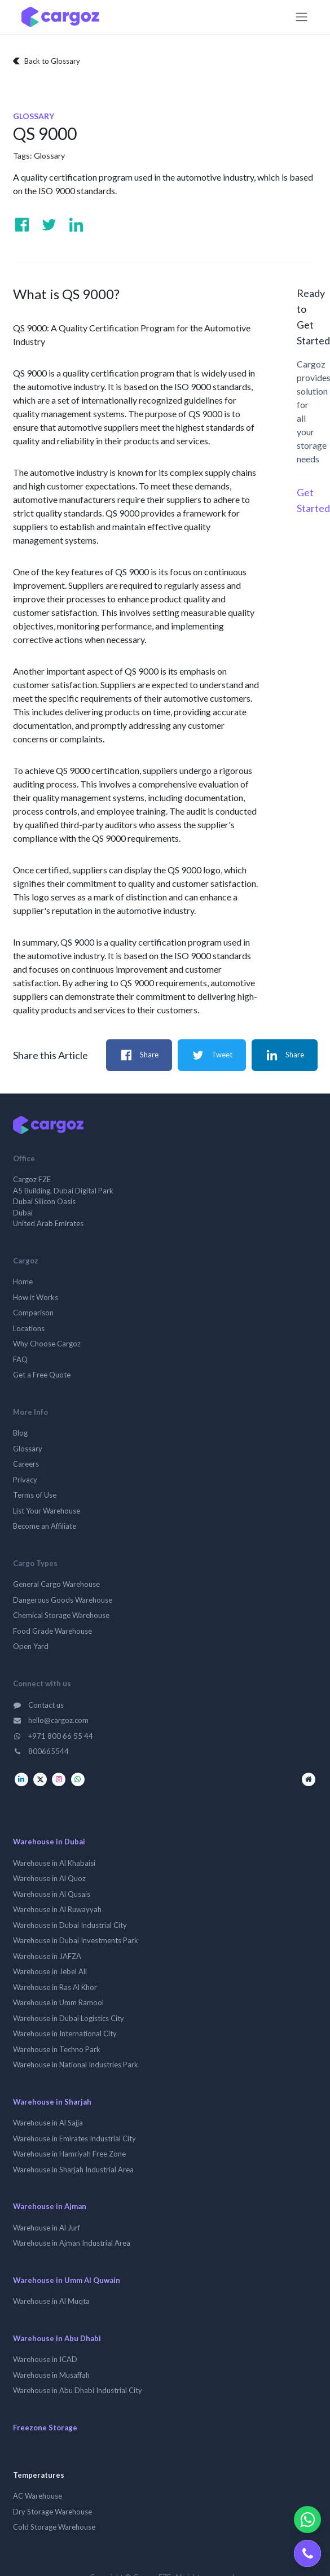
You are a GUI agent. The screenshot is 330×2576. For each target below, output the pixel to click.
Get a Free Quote (42, 1374)
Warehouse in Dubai (49, 1841)
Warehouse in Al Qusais (51, 1894)
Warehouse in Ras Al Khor (55, 1987)
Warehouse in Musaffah (51, 2375)
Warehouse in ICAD (45, 2359)
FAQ (20, 1359)
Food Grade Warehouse (52, 1630)
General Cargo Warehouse (56, 1584)
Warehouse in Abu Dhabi (57, 2338)
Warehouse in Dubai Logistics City (68, 2018)
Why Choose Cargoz (47, 1343)
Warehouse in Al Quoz (49, 1878)
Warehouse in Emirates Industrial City (74, 2138)
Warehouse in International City (65, 2033)
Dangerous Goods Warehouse (62, 1599)
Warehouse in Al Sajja (48, 2122)
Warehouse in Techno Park (56, 2049)
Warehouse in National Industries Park (75, 2064)
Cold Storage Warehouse (54, 2526)
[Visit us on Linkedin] (76, 225)
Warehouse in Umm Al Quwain (66, 2280)
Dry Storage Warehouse (52, 2511)
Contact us (38, 1704)
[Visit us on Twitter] (49, 225)
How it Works (35, 1297)
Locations (29, 1328)
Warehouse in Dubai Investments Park (75, 1940)
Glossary (49, 155)
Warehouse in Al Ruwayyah (57, 1909)
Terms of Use (34, 1494)
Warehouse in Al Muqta (51, 2301)
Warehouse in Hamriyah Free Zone (69, 2153)
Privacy (25, 1479)
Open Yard (31, 1646)
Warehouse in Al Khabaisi (54, 1863)
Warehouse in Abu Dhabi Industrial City (77, 2390)
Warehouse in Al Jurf (46, 2227)
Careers (26, 1463)
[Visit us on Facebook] (22, 225)
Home (23, 1281)
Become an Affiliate (44, 1525)
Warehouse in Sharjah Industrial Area (73, 2169)
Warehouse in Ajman (49, 2206)
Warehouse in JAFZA (47, 1956)
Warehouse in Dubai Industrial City (70, 1925)
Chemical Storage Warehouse (61, 1615)
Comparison (33, 1312)
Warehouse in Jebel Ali (50, 1971)
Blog (20, 1432)
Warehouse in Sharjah (52, 2101)
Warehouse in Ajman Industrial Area (71, 2242)
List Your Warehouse (46, 1510)
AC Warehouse (37, 2495)
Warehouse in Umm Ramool (58, 2002)
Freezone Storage (45, 2427)
